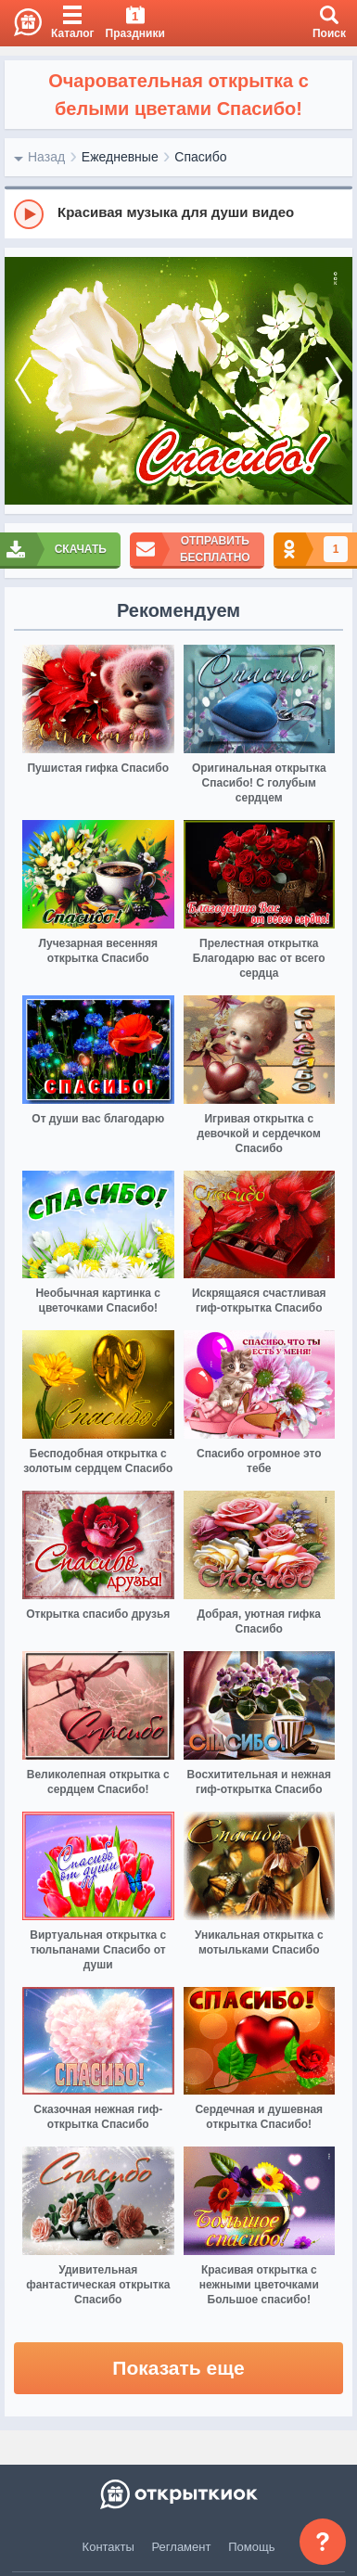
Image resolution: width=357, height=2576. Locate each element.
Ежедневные (120, 156)
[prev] (23, 381)
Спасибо (200, 156)
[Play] (29, 214)
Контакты (108, 2547)
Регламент (181, 2547)
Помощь (251, 2547)
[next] (334, 381)
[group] (178, 213)
